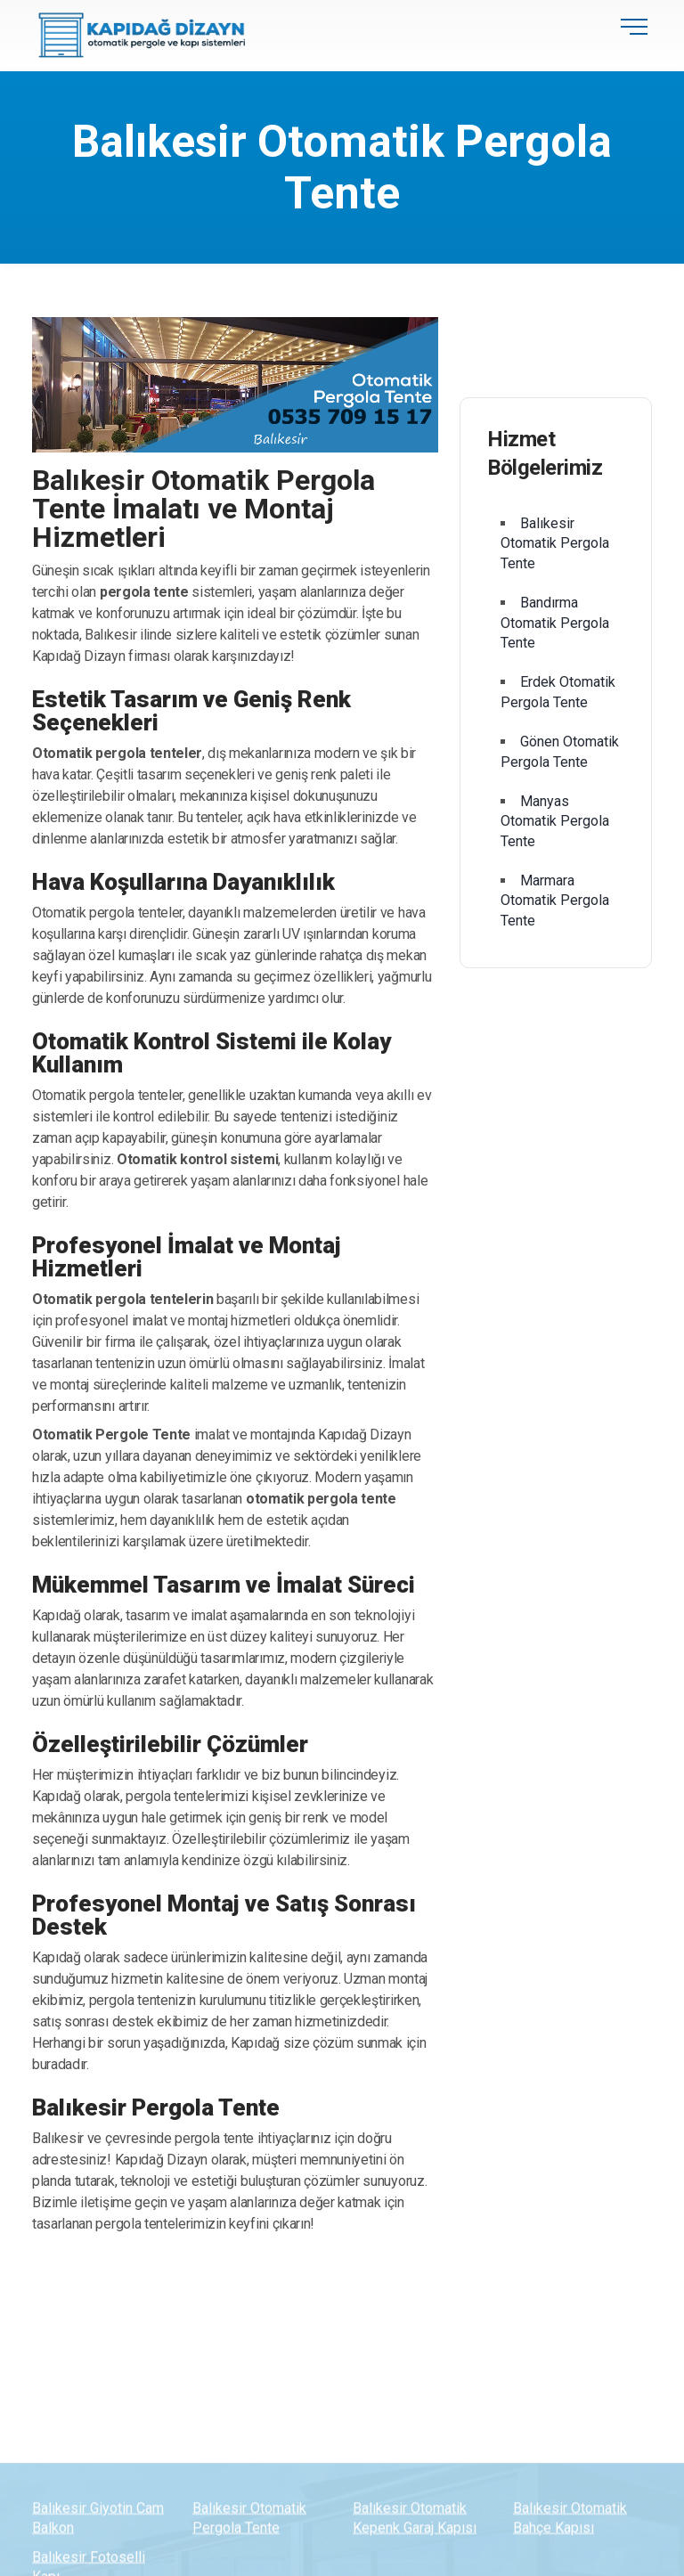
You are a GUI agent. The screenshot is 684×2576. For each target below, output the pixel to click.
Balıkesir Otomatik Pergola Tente (555, 543)
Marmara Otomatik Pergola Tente (555, 900)
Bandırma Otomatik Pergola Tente (555, 622)
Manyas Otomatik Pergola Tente (555, 821)
